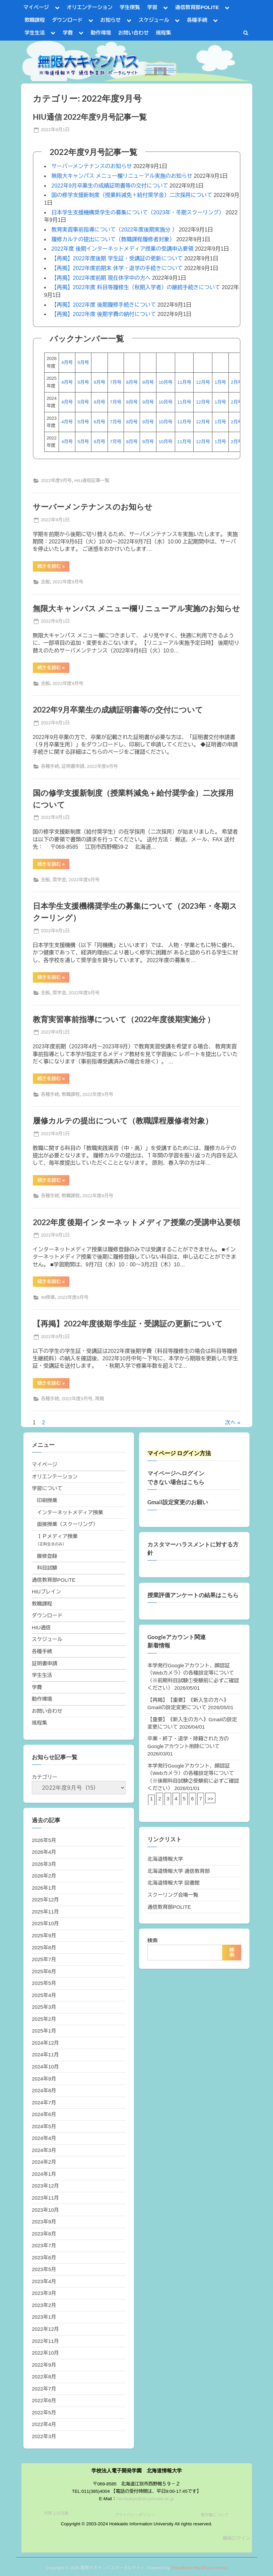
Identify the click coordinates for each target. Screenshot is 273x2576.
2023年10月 (45, 2210)
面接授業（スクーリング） (67, 1524)
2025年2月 (44, 2019)
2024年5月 (44, 2126)
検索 (152, 1940)
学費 (68, 33)
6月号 (99, 382)
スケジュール (154, 20)
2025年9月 (44, 1935)
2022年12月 (45, 2329)
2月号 (236, 382)
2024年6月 (44, 2114)
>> (210, 1798)
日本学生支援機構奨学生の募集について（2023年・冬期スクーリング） (138, 212)
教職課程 (34, 20)
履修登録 (47, 1556)
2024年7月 (44, 2102)
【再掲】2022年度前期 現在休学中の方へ (101, 278)
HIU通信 (41, 1627)
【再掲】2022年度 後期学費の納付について (104, 314)
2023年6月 (44, 2257)
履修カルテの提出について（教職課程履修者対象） (113, 239)
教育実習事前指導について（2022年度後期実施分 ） (115, 229)
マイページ (36, 7)
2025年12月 (45, 1899)
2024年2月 (44, 2162)
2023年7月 (44, 2245)
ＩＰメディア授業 (57, 1536)
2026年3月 (44, 1864)
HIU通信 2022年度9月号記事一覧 (90, 116)
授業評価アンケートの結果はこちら (192, 1595)
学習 (152, 7)
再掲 (99, 1398)
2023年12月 (45, 2186)
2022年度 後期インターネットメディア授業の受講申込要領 (123, 249)
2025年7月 (44, 1959)
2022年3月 (44, 2436)
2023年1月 (44, 2317)
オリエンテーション (90, 7)
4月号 (67, 362)
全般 (45, 581)
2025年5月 (44, 1983)
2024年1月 (44, 2174)
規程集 (163, 33)
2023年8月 (44, 2234)
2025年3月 (44, 2007)
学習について (47, 1488)
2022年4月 (44, 2424)
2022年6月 (44, 2400)
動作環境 (101, 33)
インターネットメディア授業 (70, 1512)
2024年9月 (44, 2079)
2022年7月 (44, 2388)
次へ (230, 1422)
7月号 (115, 382)
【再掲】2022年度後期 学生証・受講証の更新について (117, 258)
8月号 (132, 382)
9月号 (148, 382)
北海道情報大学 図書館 (173, 1883)
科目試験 (47, 1568)
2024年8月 (44, 2090)
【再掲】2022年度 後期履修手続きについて (104, 305)
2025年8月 (44, 1947)
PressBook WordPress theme (199, 2567)
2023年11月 (45, 2198)
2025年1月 (44, 2031)
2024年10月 (45, 2066)
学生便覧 (130, 7)
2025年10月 (45, 1923)
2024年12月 (45, 2043)
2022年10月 (45, 2353)
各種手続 (197, 20)
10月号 (165, 382)
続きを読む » (53, 567)
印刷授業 (47, 1500)
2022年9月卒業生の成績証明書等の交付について (110, 186)
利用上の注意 (56, 2513)
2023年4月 (44, 2281)
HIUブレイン (46, 1591)
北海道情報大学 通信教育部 (178, 1871)
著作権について (215, 2515)
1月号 (220, 382)
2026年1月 (44, 1888)
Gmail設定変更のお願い (177, 1502)
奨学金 (59, 879)
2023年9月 (44, 2221)
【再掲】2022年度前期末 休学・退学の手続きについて (117, 268)
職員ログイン (236, 2538)
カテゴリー (44, 1777)
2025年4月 (44, 1995)
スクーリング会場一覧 (172, 1895)
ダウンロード (67, 20)
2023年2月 (44, 2305)
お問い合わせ (133, 33)
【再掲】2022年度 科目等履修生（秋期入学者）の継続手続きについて (136, 287)
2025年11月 (45, 1911)
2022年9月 (44, 2365)
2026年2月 (44, 1876)
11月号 (184, 382)
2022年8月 (44, 2376)
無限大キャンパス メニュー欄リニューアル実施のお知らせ (122, 176)
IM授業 (48, 1297)
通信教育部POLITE (197, 7)
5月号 (83, 362)
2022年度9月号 (56, 480)
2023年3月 (44, 2293)
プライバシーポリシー (134, 2515)
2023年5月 (44, 2269)
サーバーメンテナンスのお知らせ (92, 166)
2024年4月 (44, 2138)
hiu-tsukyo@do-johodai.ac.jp (145, 2498)
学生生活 (34, 33)
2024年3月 (44, 2150)
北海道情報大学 (165, 1859)
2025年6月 (44, 1971)
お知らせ (110, 20)
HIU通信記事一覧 (92, 480)
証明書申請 (73, 766)
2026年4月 (44, 1852)
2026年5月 (44, 1840)
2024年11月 (45, 2054)
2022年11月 (45, 2341)
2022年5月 (44, 2412)
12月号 (203, 382)
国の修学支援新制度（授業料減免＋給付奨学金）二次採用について (132, 195)
